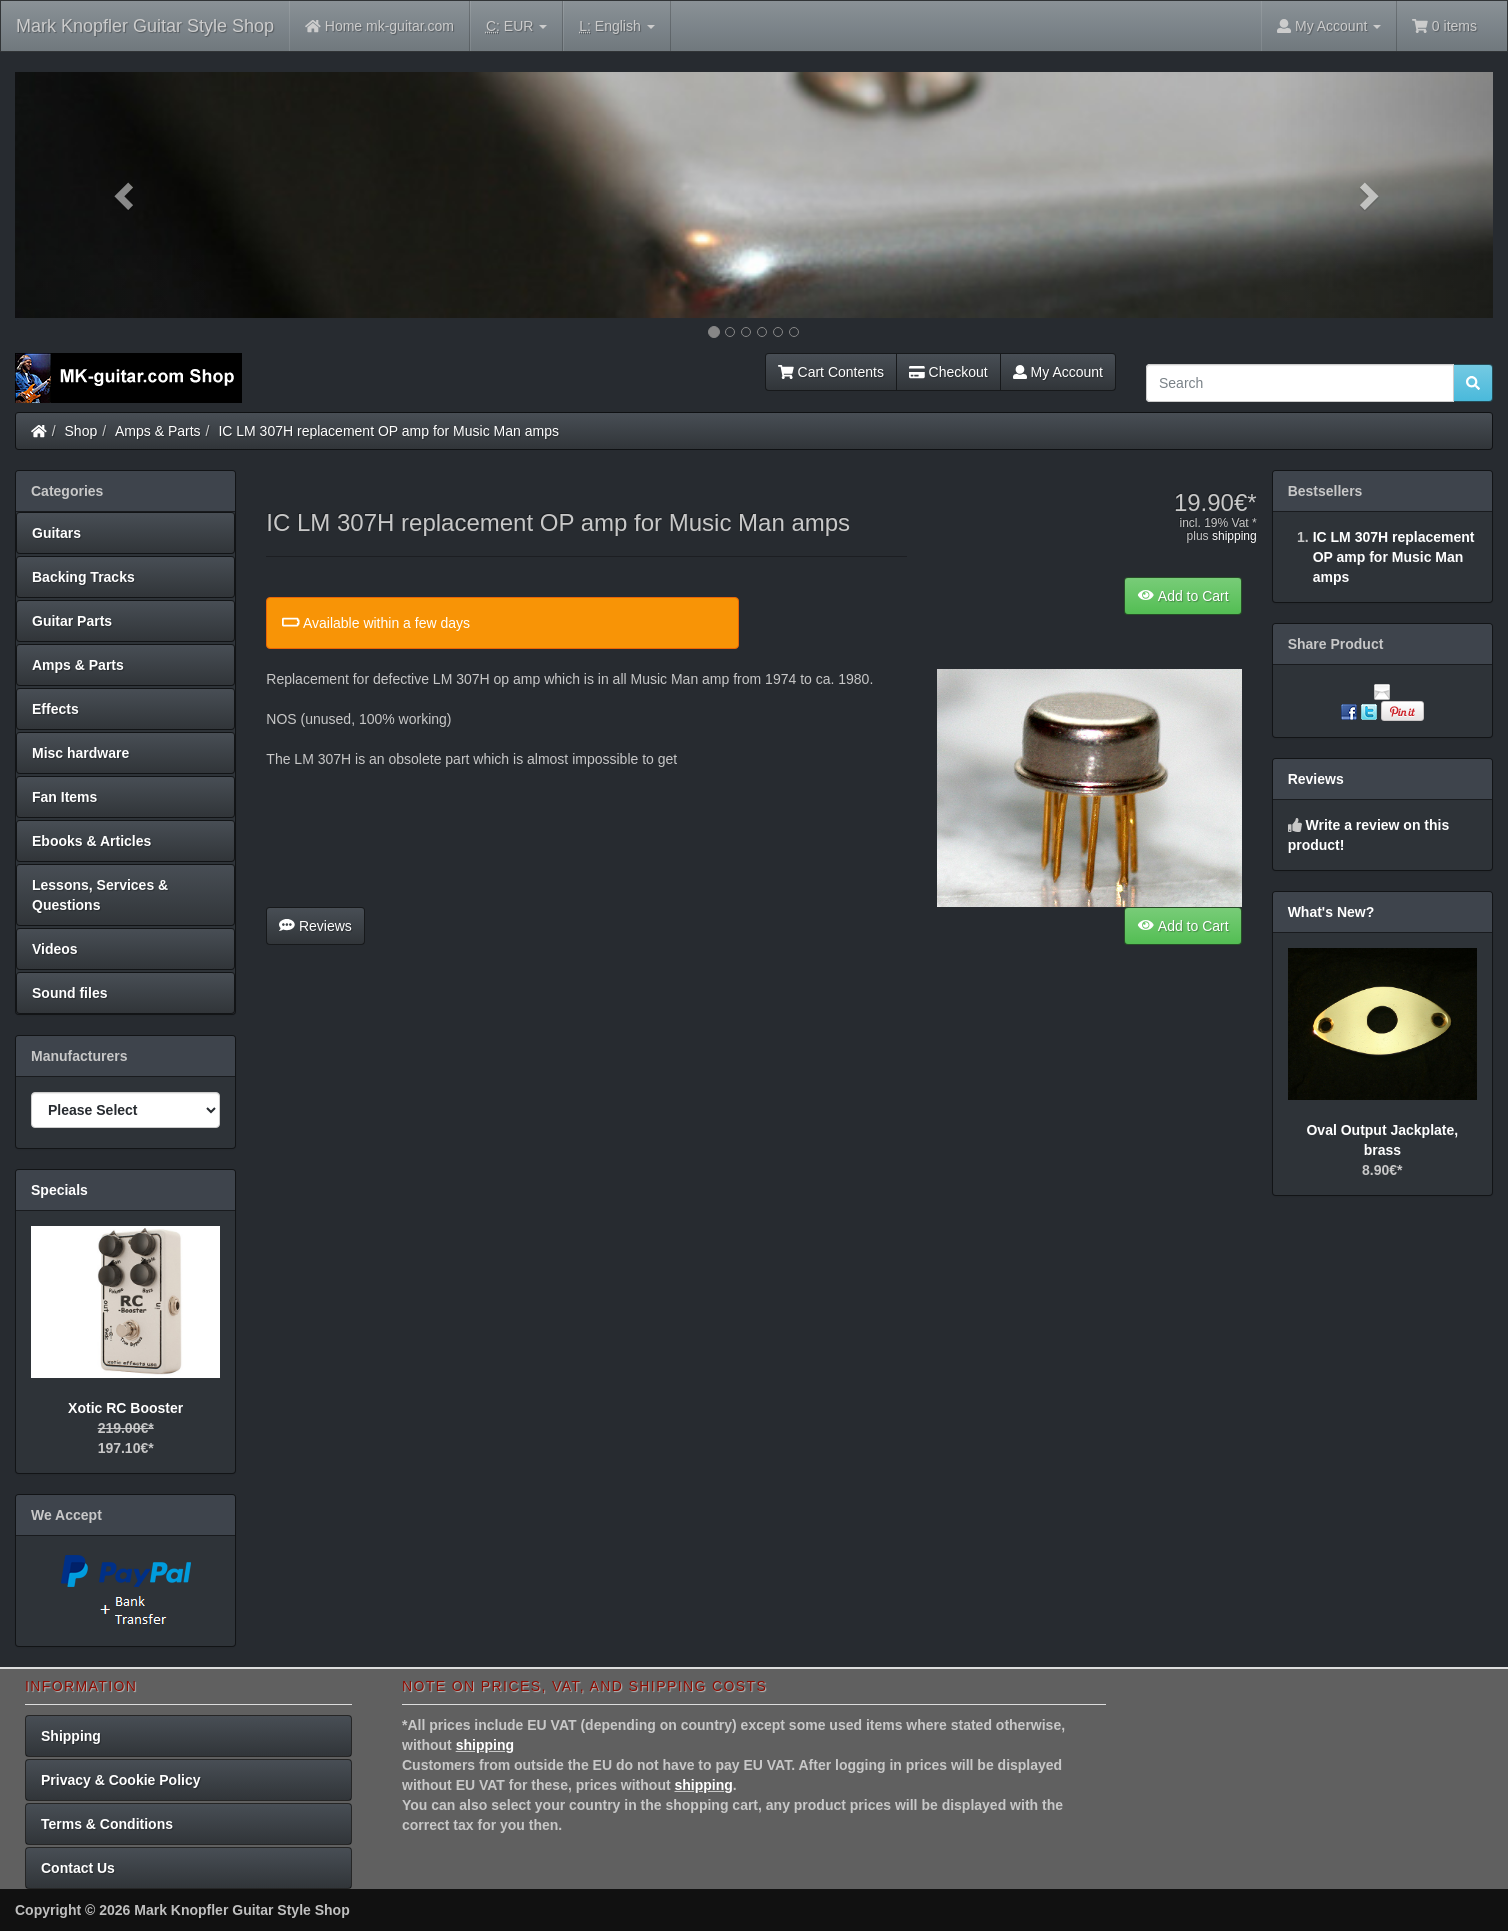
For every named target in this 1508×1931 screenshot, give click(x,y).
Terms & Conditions (107, 1824)
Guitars (56, 533)
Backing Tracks (83, 577)
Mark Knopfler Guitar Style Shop (145, 26)
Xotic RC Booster (125, 1408)
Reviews (315, 926)
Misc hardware (80, 753)
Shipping (71, 1736)
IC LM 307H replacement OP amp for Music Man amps (388, 431)
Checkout (948, 372)
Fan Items (64, 797)
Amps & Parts (158, 431)
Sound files (69, 993)
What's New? (1331, 912)
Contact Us (78, 1868)
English (616, 26)
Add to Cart (1182, 596)
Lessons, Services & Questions (100, 895)
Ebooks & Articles (91, 841)
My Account (1058, 372)
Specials (59, 1190)
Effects (55, 709)
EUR (516, 26)
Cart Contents (831, 372)
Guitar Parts (72, 621)
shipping (1234, 536)
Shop (81, 431)
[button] (126, 195)
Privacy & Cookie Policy (121, 1780)
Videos (55, 949)
